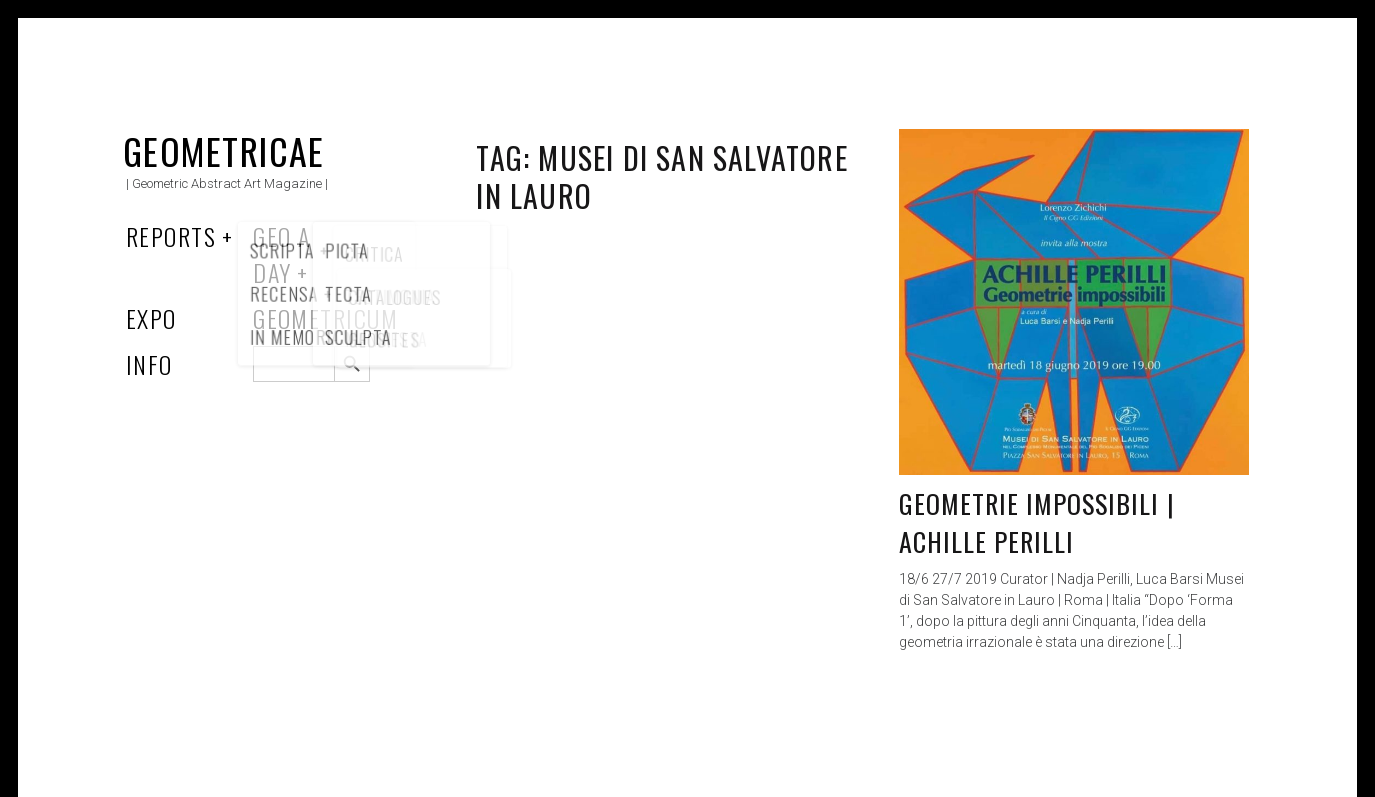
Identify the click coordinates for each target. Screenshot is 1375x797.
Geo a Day (281, 254)
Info (149, 364)
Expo (151, 318)
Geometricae (224, 150)
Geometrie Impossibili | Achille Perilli (1037, 522)
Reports (171, 236)
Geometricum (325, 318)
